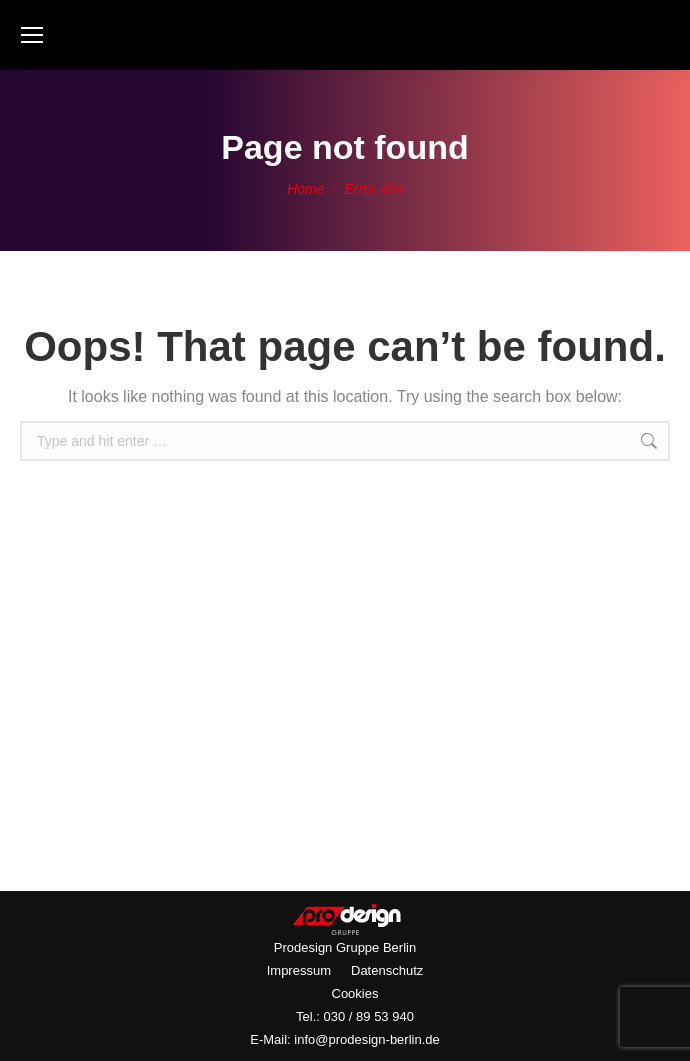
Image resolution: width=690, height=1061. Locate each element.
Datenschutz (387, 970)
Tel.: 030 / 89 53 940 (355, 1016)
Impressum (299, 970)
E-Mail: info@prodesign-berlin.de (345, 1039)
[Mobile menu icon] (32, 35)
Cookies (355, 993)
